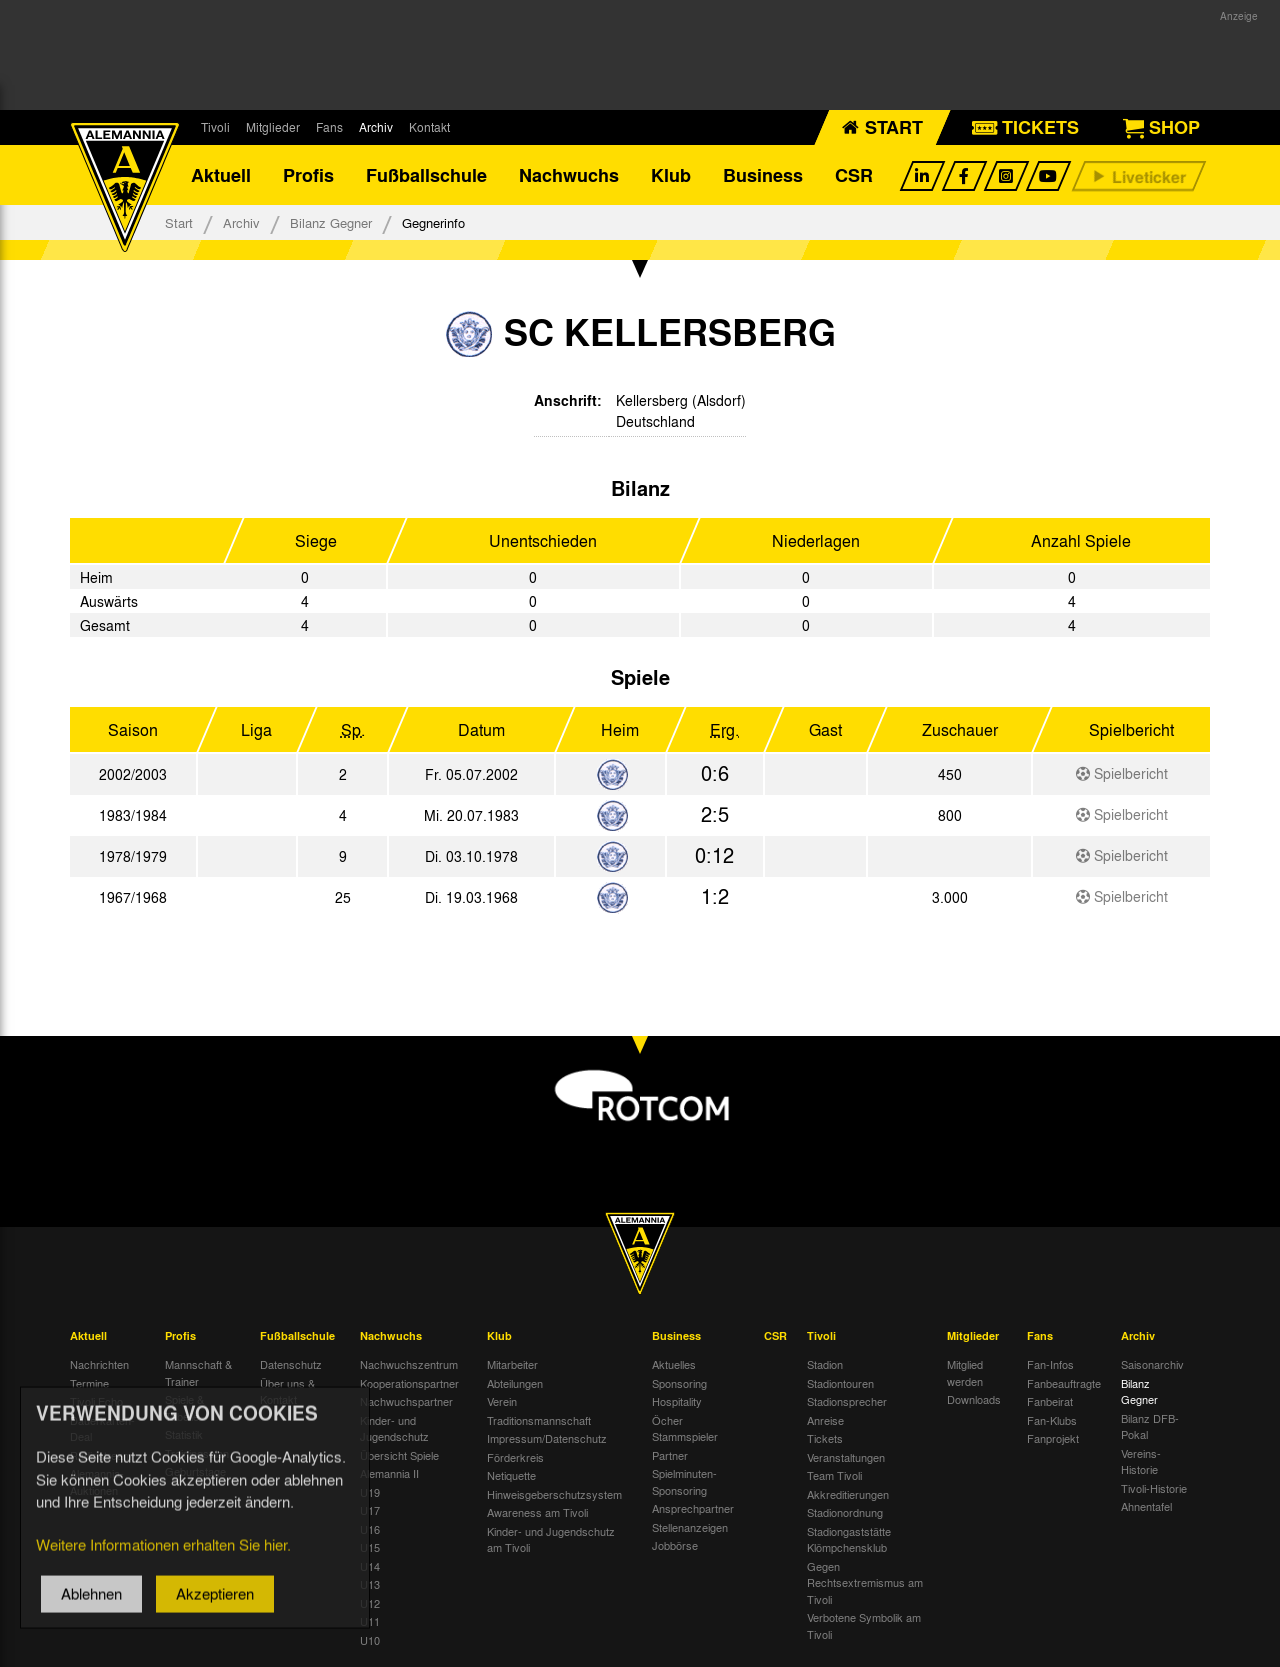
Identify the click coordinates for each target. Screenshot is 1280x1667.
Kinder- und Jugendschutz (394, 1428)
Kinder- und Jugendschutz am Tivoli (551, 1539)
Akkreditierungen (848, 1494)
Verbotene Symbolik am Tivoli (864, 1625)
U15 (370, 1547)
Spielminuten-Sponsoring (684, 1481)
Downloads (974, 1399)
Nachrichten (99, 1364)
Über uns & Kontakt (287, 1391)
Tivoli (215, 127)
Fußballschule (426, 175)
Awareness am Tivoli (537, 1512)
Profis (308, 175)
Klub (671, 175)
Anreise (825, 1420)
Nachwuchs (569, 175)
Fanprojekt (1053, 1438)
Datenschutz (291, 1364)
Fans (329, 127)
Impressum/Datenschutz (547, 1438)
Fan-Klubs (1052, 1420)
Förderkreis (515, 1457)
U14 (370, 1566)
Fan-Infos (1050, 1364)
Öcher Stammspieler (685, 1428)
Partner (670, 1455)
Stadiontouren (840, 1383)
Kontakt (429, 127)
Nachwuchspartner (406, 1401)
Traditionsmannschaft (539, 1420)
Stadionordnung (845, 1512)
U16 (370, 1529)
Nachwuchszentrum (409, 1364)
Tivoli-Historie (1154, 1488)
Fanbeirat (1050, 1401)
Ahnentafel (1146, 1506)
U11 (370, 1621)
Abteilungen (515, 1383)
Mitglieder (273, 127)
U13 (370, 1584)
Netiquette (511, 1475)
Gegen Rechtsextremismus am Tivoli (865, 1582)
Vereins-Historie (1141, 1461)
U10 (370, 1640)
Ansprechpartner (693, 1508)
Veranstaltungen (846, 1457)
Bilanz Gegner (331, 222)
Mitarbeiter (512, 1364)
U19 (370, 1492)
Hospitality (677, 1401)
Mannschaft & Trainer (198, 1372)
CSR (854, 175)
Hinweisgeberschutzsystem (554, 1494)
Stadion (825, 1364)
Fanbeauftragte (1064, 1383)
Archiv (376, 127)
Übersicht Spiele (399, 1455)
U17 (370, 1510)
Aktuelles (674, 1364)
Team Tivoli (834, 1475)
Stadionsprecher (847, 1401)
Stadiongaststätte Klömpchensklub (849, 1539)
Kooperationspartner (409, 1383)
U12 (370, 1603)
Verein (502, 1401)
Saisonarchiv (1152, 1364)
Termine (89, 1383)
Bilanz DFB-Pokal (1150, 1426)
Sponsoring (679, 1383)
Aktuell (221, 175)
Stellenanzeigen (690, 1527)
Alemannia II (389, 1473)
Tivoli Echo (96, 1401)
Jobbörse (675, 1545)
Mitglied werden (965, 1372)
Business (763, 175)
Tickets (825, 1438)
